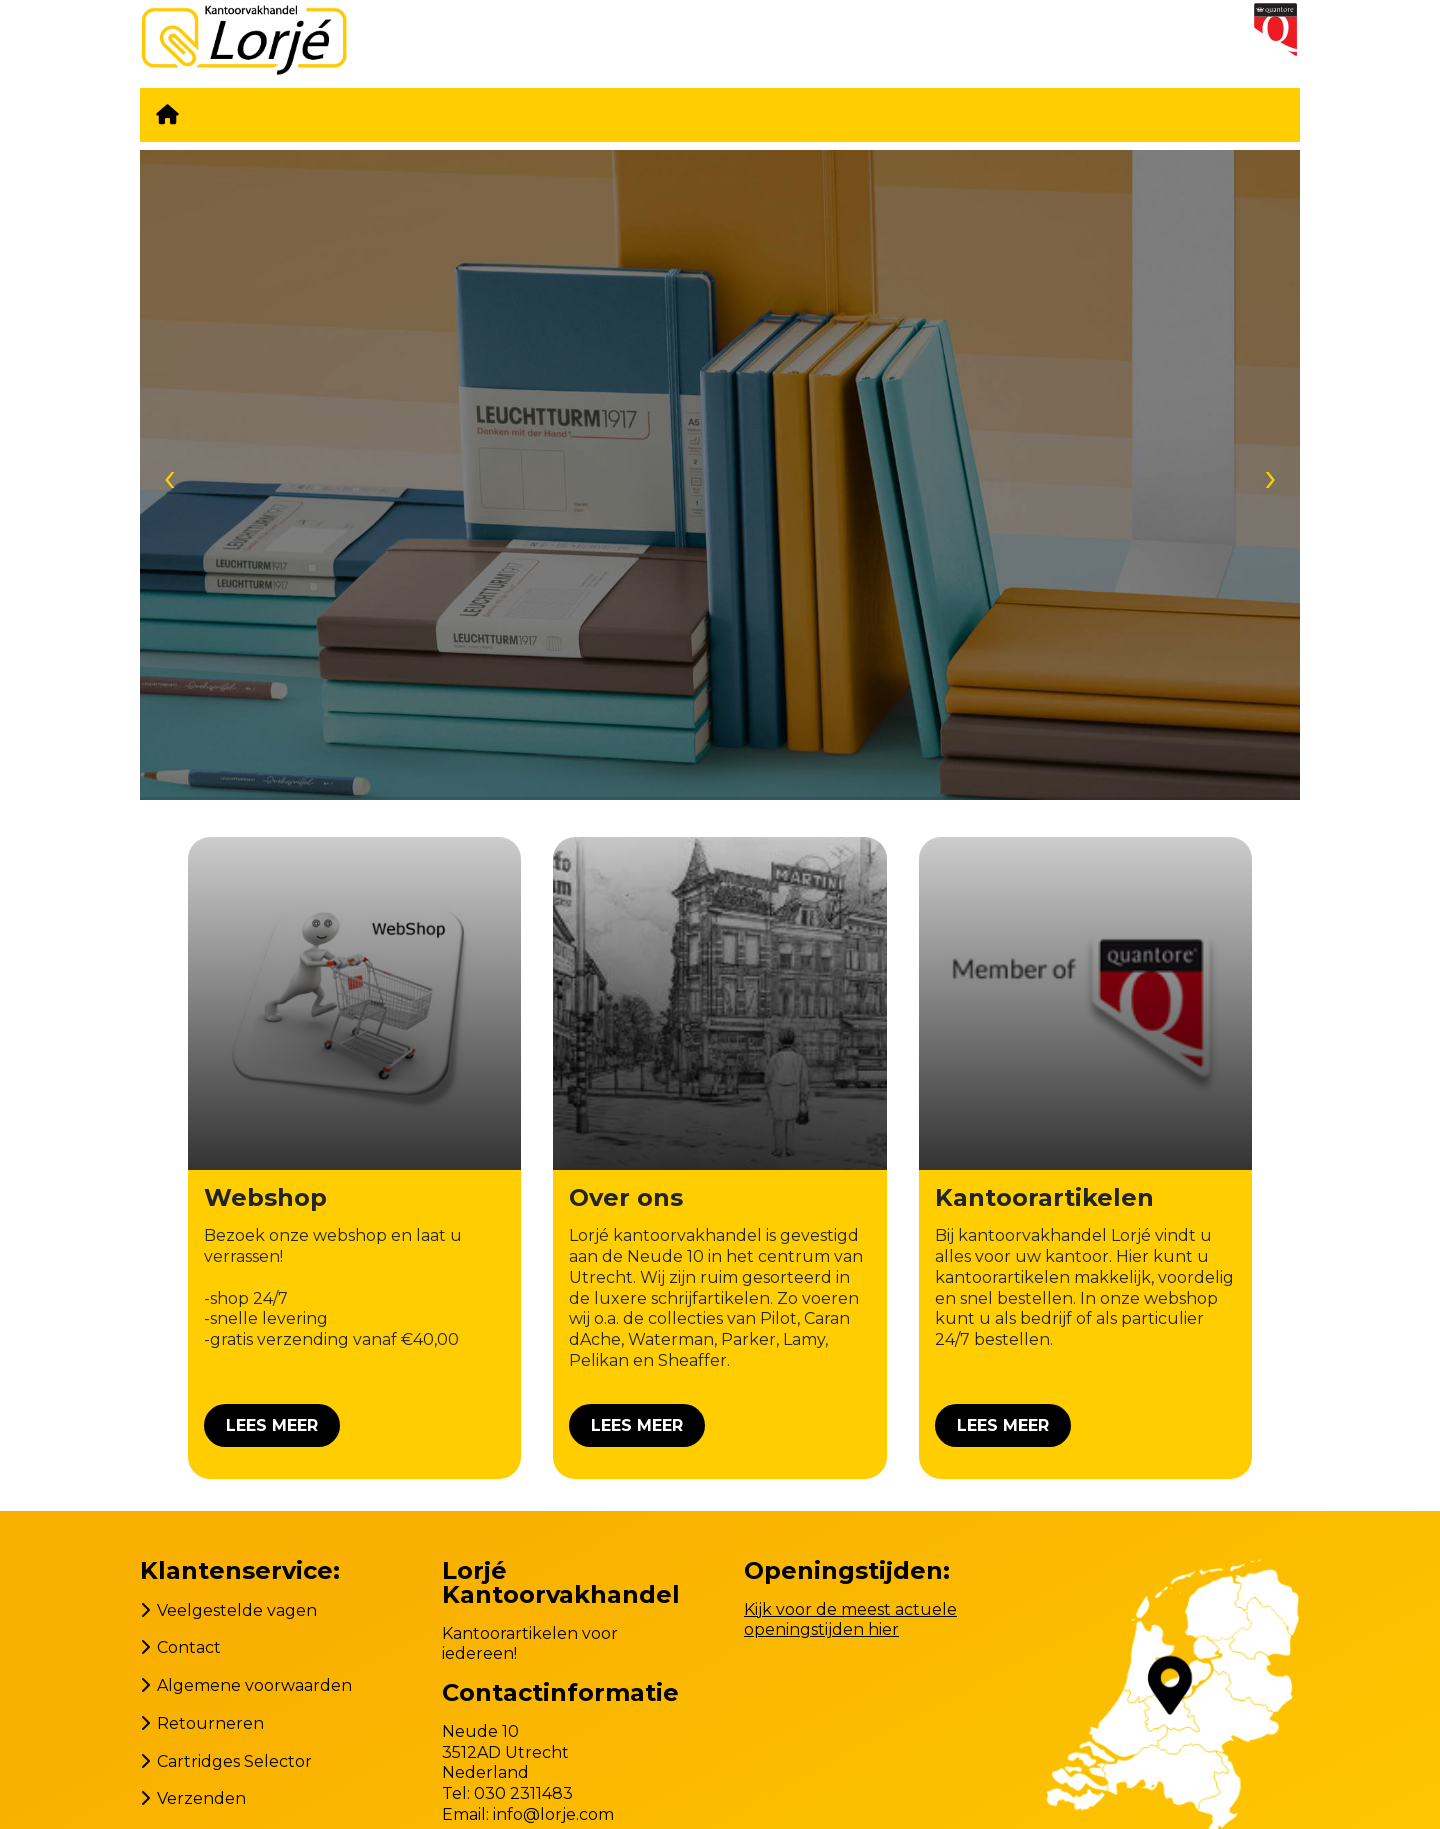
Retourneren (210, 1723)
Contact (189, 1647)
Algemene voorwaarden (254, 1685)
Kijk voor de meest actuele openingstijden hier (850, 1620)
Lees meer (272, 1425)
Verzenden (201, 1798)
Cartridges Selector (234, 1761)
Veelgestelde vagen (237, 1610)
